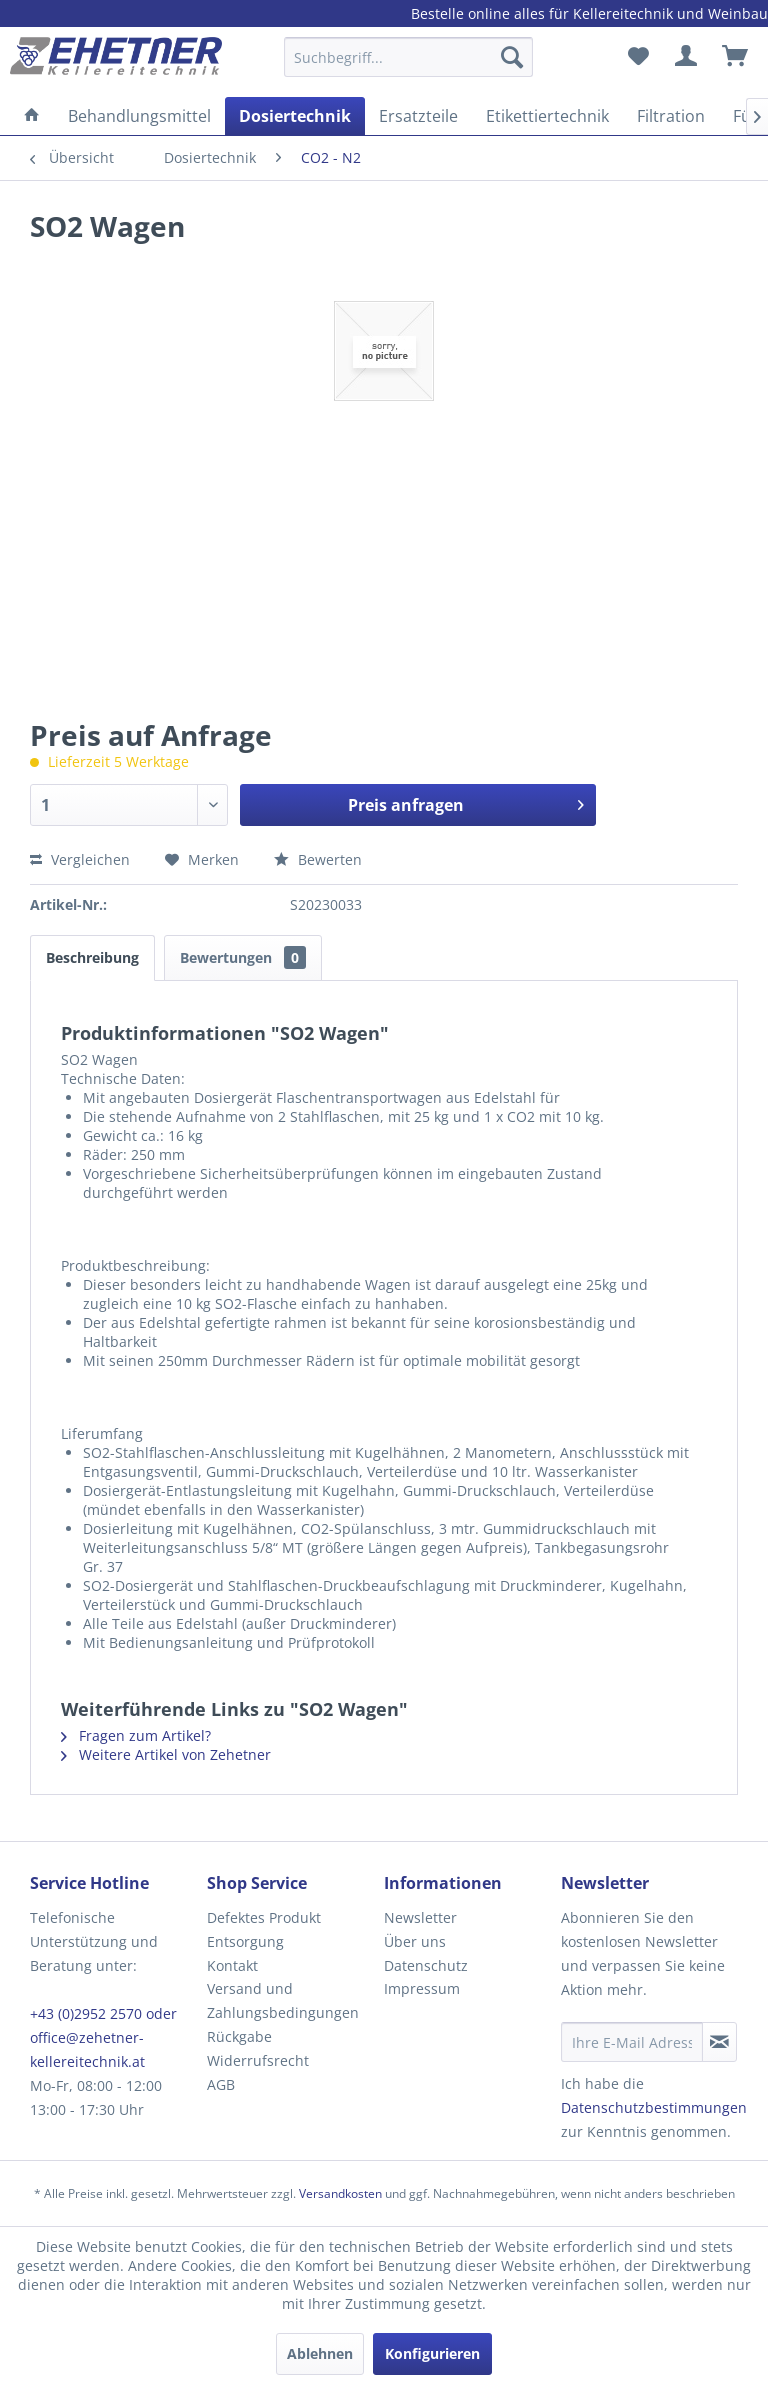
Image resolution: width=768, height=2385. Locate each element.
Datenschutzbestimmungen (654, 2107)
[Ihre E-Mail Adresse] (632, 2042)
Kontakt (232, 1965)
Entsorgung (245, 1941)
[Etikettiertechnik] (547, 116)
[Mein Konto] (687, 57)
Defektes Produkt (264, 1917)
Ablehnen (320, 2353)
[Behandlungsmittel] (139, 116)
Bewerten (318, 859)
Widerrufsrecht (258, 2060)
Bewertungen (243, 957)
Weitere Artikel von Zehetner (166, 1754)
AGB (221, 2084)
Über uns (415, 1941)
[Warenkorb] (736, 57)
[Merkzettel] (638, 57)
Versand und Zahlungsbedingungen (283, 2000)
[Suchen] (512, 57)
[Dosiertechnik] (295, 116)
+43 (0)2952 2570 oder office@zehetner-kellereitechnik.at (103, 2037)
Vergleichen (80, 859)
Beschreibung (92, 957)
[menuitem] (409, 66)
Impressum (422, 1988)
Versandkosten (340, 2193)
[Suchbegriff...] (409, 57)
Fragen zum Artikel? (136, 1735)
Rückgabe (239, 2036)
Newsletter (420, 1917)
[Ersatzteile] (418, 116)
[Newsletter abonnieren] (719, 2042)
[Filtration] (671, 116)
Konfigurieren (432, 2353)
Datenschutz (426, 1965)
